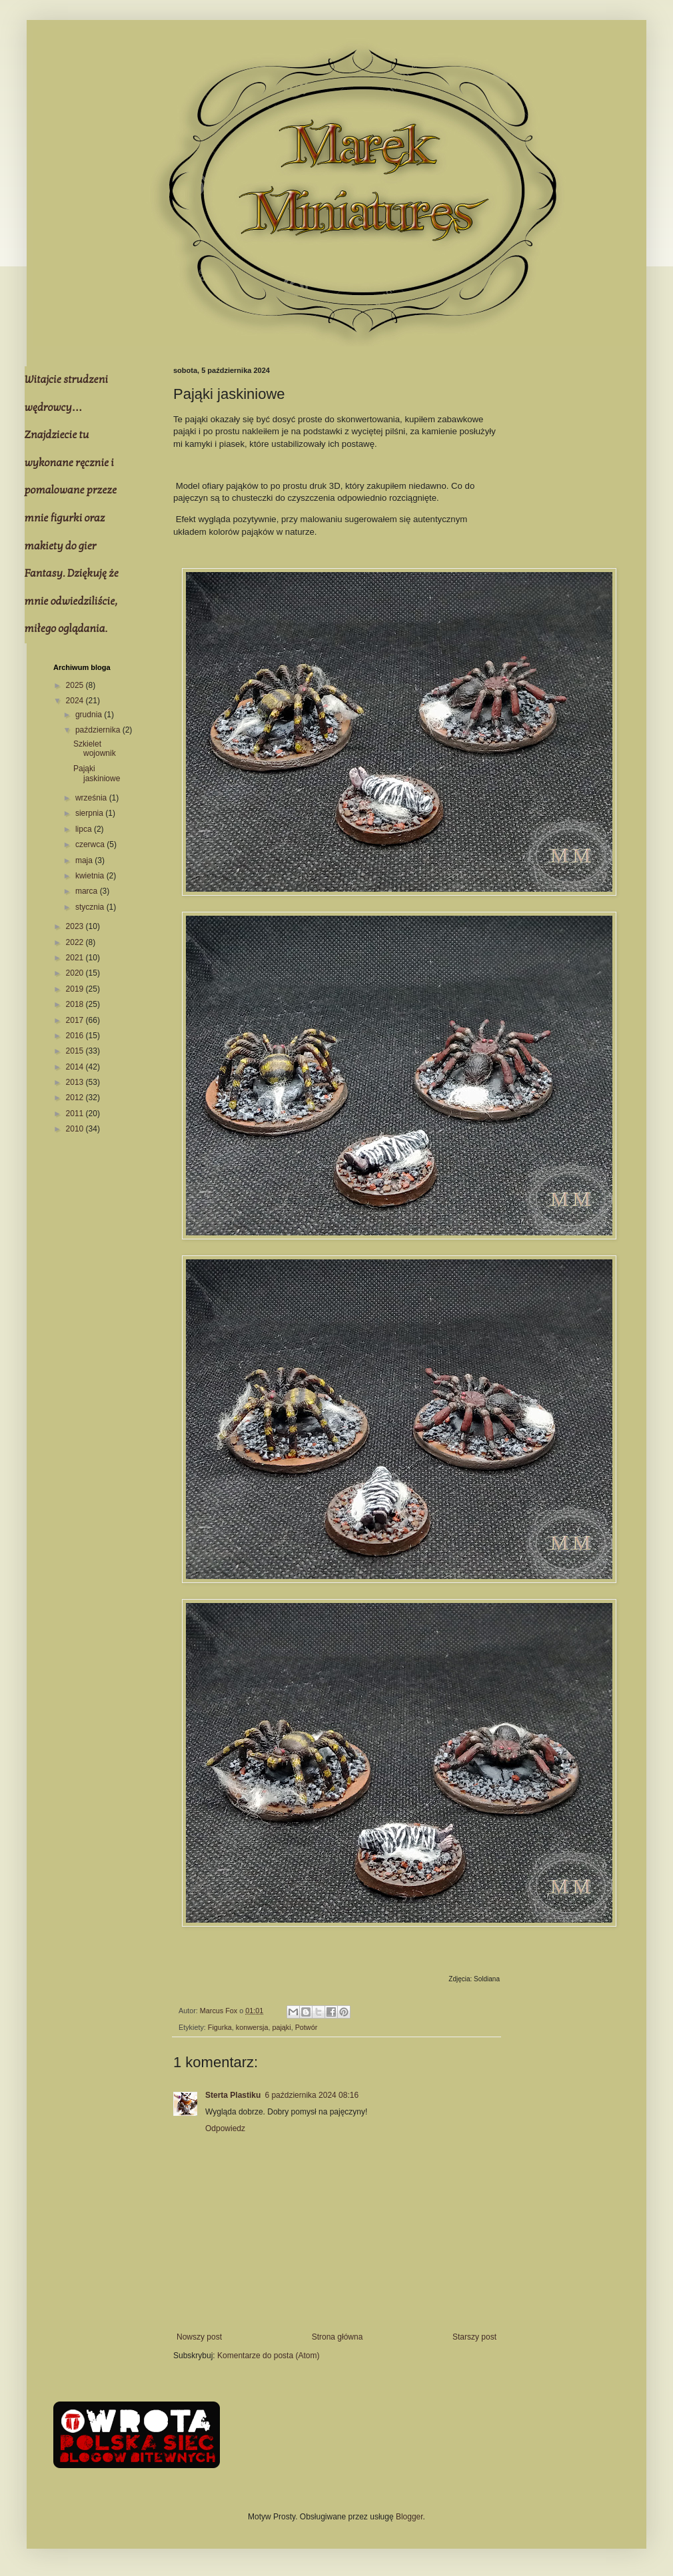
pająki (281, 2027)
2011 (76, 1113)
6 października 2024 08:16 (311, 2095)
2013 (76, 1082)
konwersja (252, 2027)
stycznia (91, 907)
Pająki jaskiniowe (96, 773)
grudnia (89, 714)
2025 (76, 685)
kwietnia (91, 875)
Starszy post (474, 2337)
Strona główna (337, 2337)
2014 (76, 1067)
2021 (76, 957)
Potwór (306, 2027)
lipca (84, 829)
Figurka (220, 2027)
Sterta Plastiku (233, 2095)
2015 (76, 1051)
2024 (76, 700)
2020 (76, 973)
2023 (76, 926)
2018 (76, 1004)
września (92, 798)
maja (85, 860)
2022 (76, 942)
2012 (76, 1097)
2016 (76, 1035)
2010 (76, 1128)
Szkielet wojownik (94, 748)
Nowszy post (199, 2337)
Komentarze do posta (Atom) (268, 2355)
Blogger (409, 2516)
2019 (76, 989)
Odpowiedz (225, 2128)
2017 (76, 1020)
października (99, 730)
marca (87, 891)
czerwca (91, 844)
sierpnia (90, 813)
